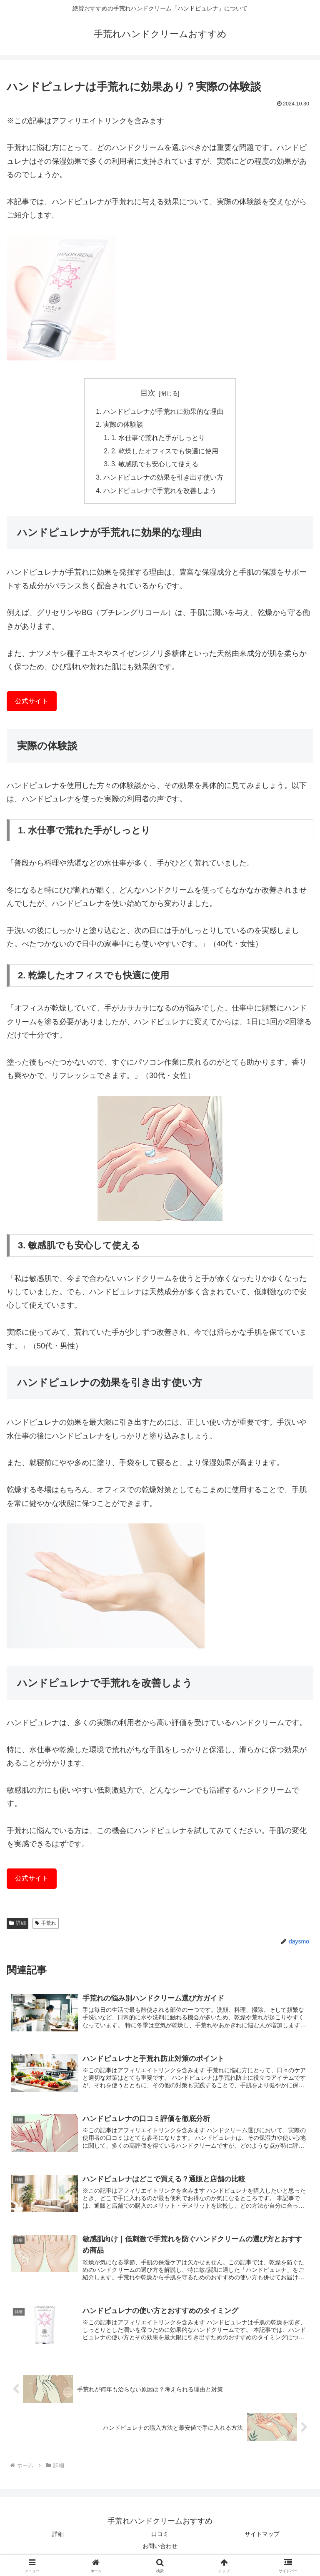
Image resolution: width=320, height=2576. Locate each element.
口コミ (160, 2537)
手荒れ (45, 1925)
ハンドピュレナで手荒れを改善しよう (160, 493)
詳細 (17, 1925)
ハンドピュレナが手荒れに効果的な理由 (163, 411)
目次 (147, 393)
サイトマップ (262, 2537)
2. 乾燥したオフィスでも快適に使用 (165, 452)
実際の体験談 (123, 425)
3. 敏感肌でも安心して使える (155, 466)
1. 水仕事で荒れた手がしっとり (159, 439)
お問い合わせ (160, 2549)
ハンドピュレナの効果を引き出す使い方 (163, 479)
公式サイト (31, 703)
